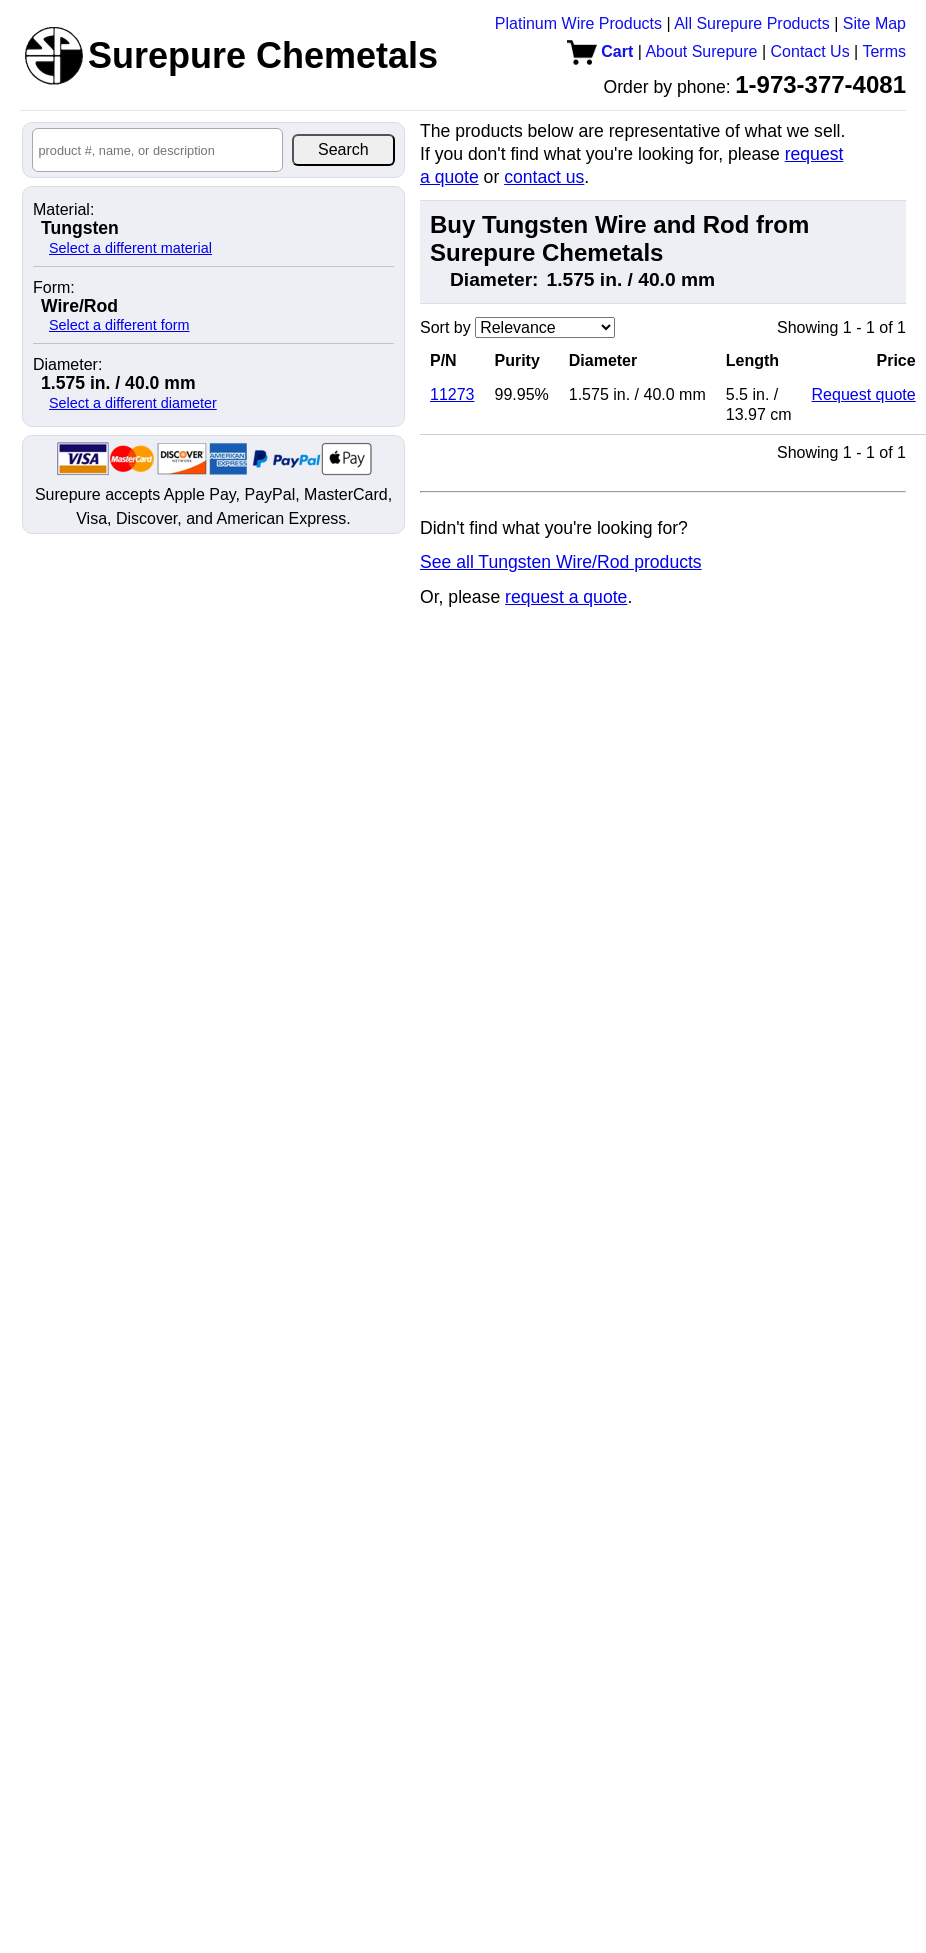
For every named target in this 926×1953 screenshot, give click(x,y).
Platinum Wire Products (578, 23)
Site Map (874, 23)
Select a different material (130, 248)
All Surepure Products (752, 23)
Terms (884, 51)
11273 (452, 394)
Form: (54, 288)
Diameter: (67, 365)
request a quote (566, 597)
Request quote (864, 394)
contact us (544, 177)
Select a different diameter (133, 403)
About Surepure (701, 51)
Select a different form (119, 325)
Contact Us (810, 51)
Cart (600, 51)
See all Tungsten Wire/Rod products (561, 562)
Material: (63, 210)
